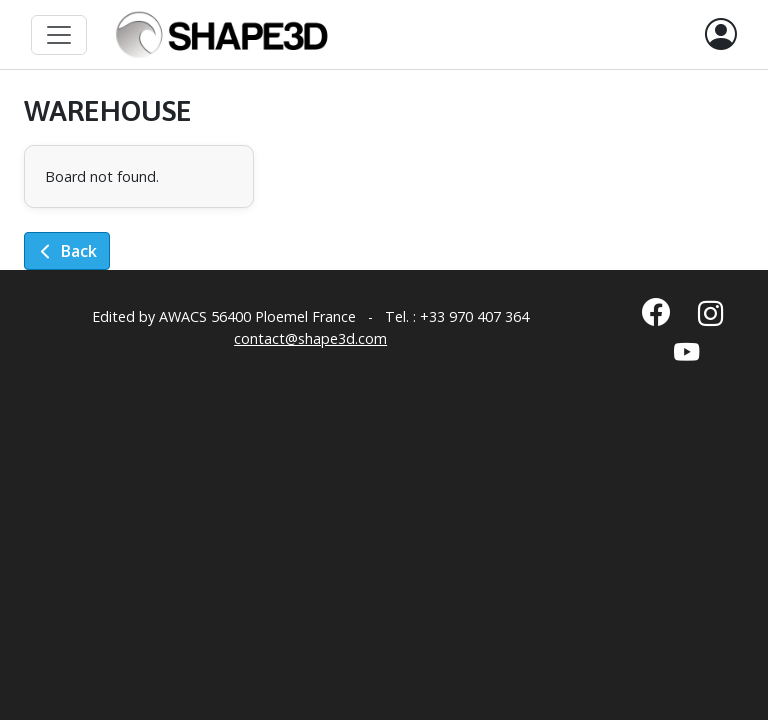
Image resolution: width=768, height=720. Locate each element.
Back (67, 251)
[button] (721, 35)
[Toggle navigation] (59, 35)
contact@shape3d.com (310, 338)
